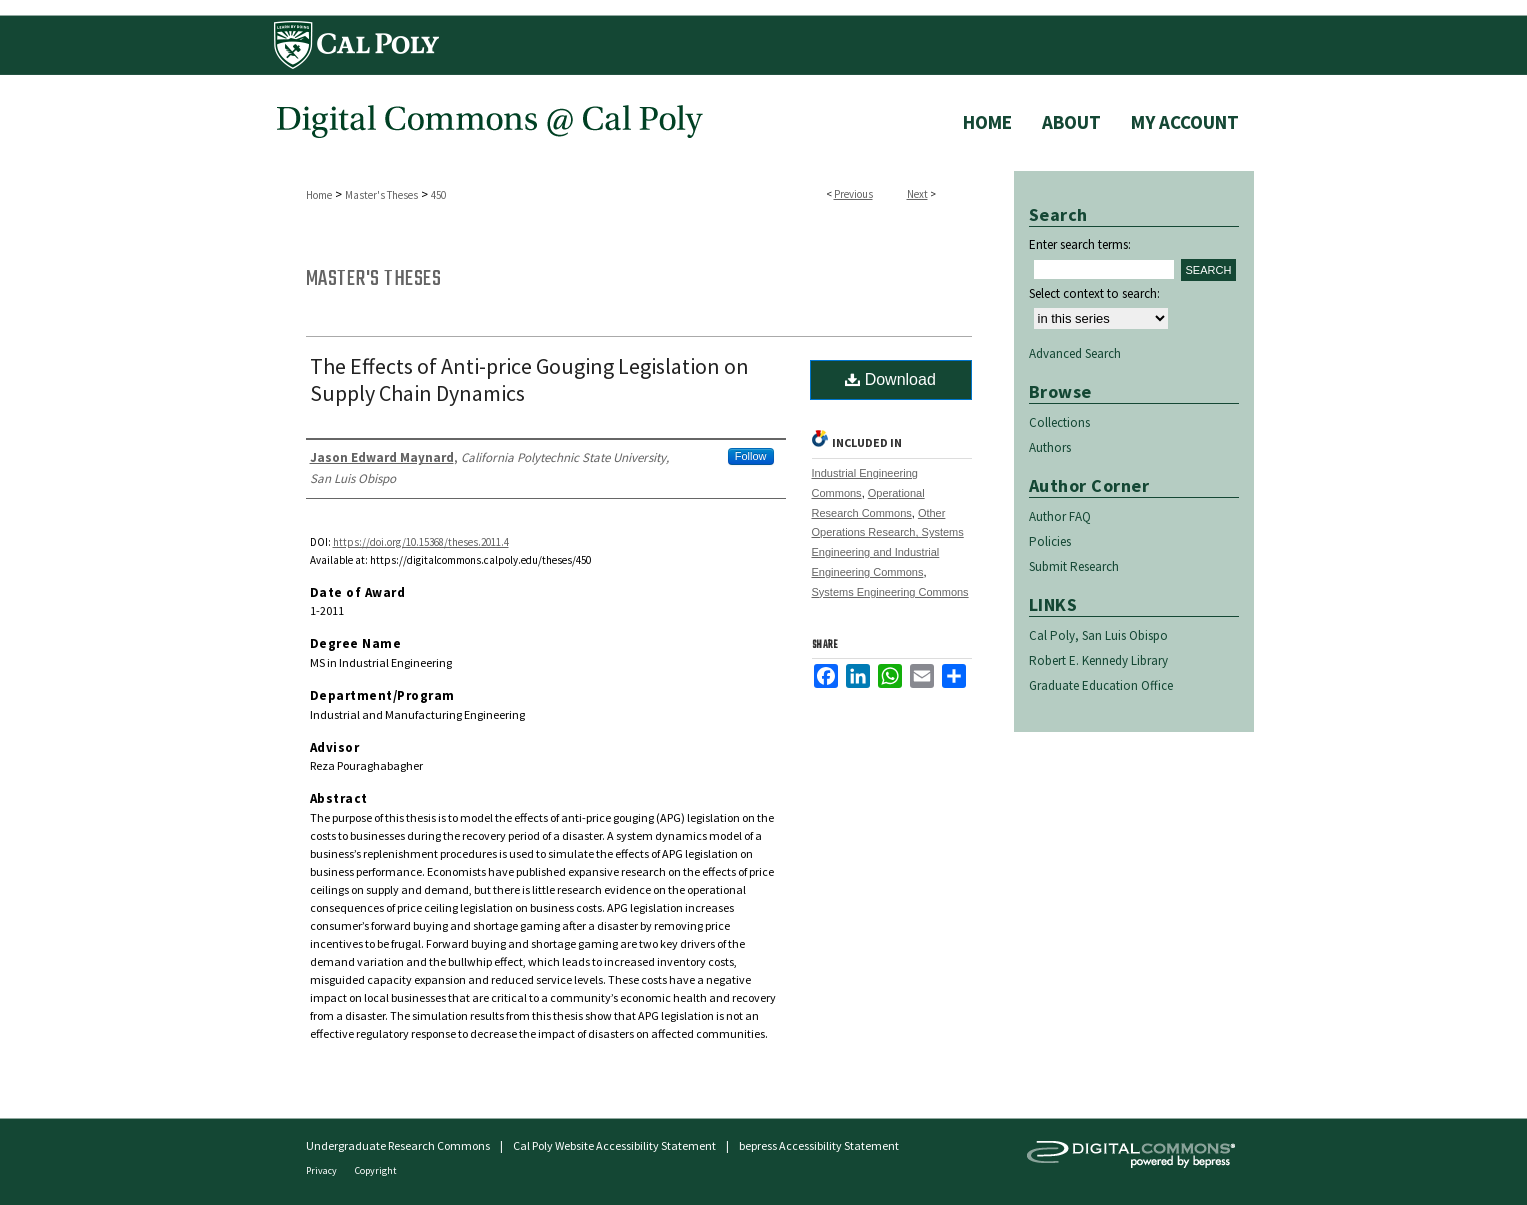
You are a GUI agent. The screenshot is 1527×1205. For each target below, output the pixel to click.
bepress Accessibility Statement (819, 1145)
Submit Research (1074, 566)
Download (890, 379)
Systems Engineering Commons (890, 592)
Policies (1050, 541)
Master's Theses (381, 195)
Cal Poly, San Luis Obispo (1098, 635)
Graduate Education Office (1101, 685)
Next (917, 194)
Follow (751, 456)
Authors (1050, 447)
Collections (1059, 422)
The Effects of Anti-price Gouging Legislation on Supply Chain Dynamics (529, 379)
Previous (853, 194)
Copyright (376, 1170)
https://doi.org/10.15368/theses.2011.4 (421, 542)
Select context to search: (1094, 293)
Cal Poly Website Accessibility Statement (614, 1145)
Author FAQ (1060, 516)
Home (319, 195)
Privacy (322, 1170)
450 (438, 195)
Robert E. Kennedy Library (1098, 660)
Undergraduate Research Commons (398, 1145)
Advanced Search (1075, 353)
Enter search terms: (1080, 244)
